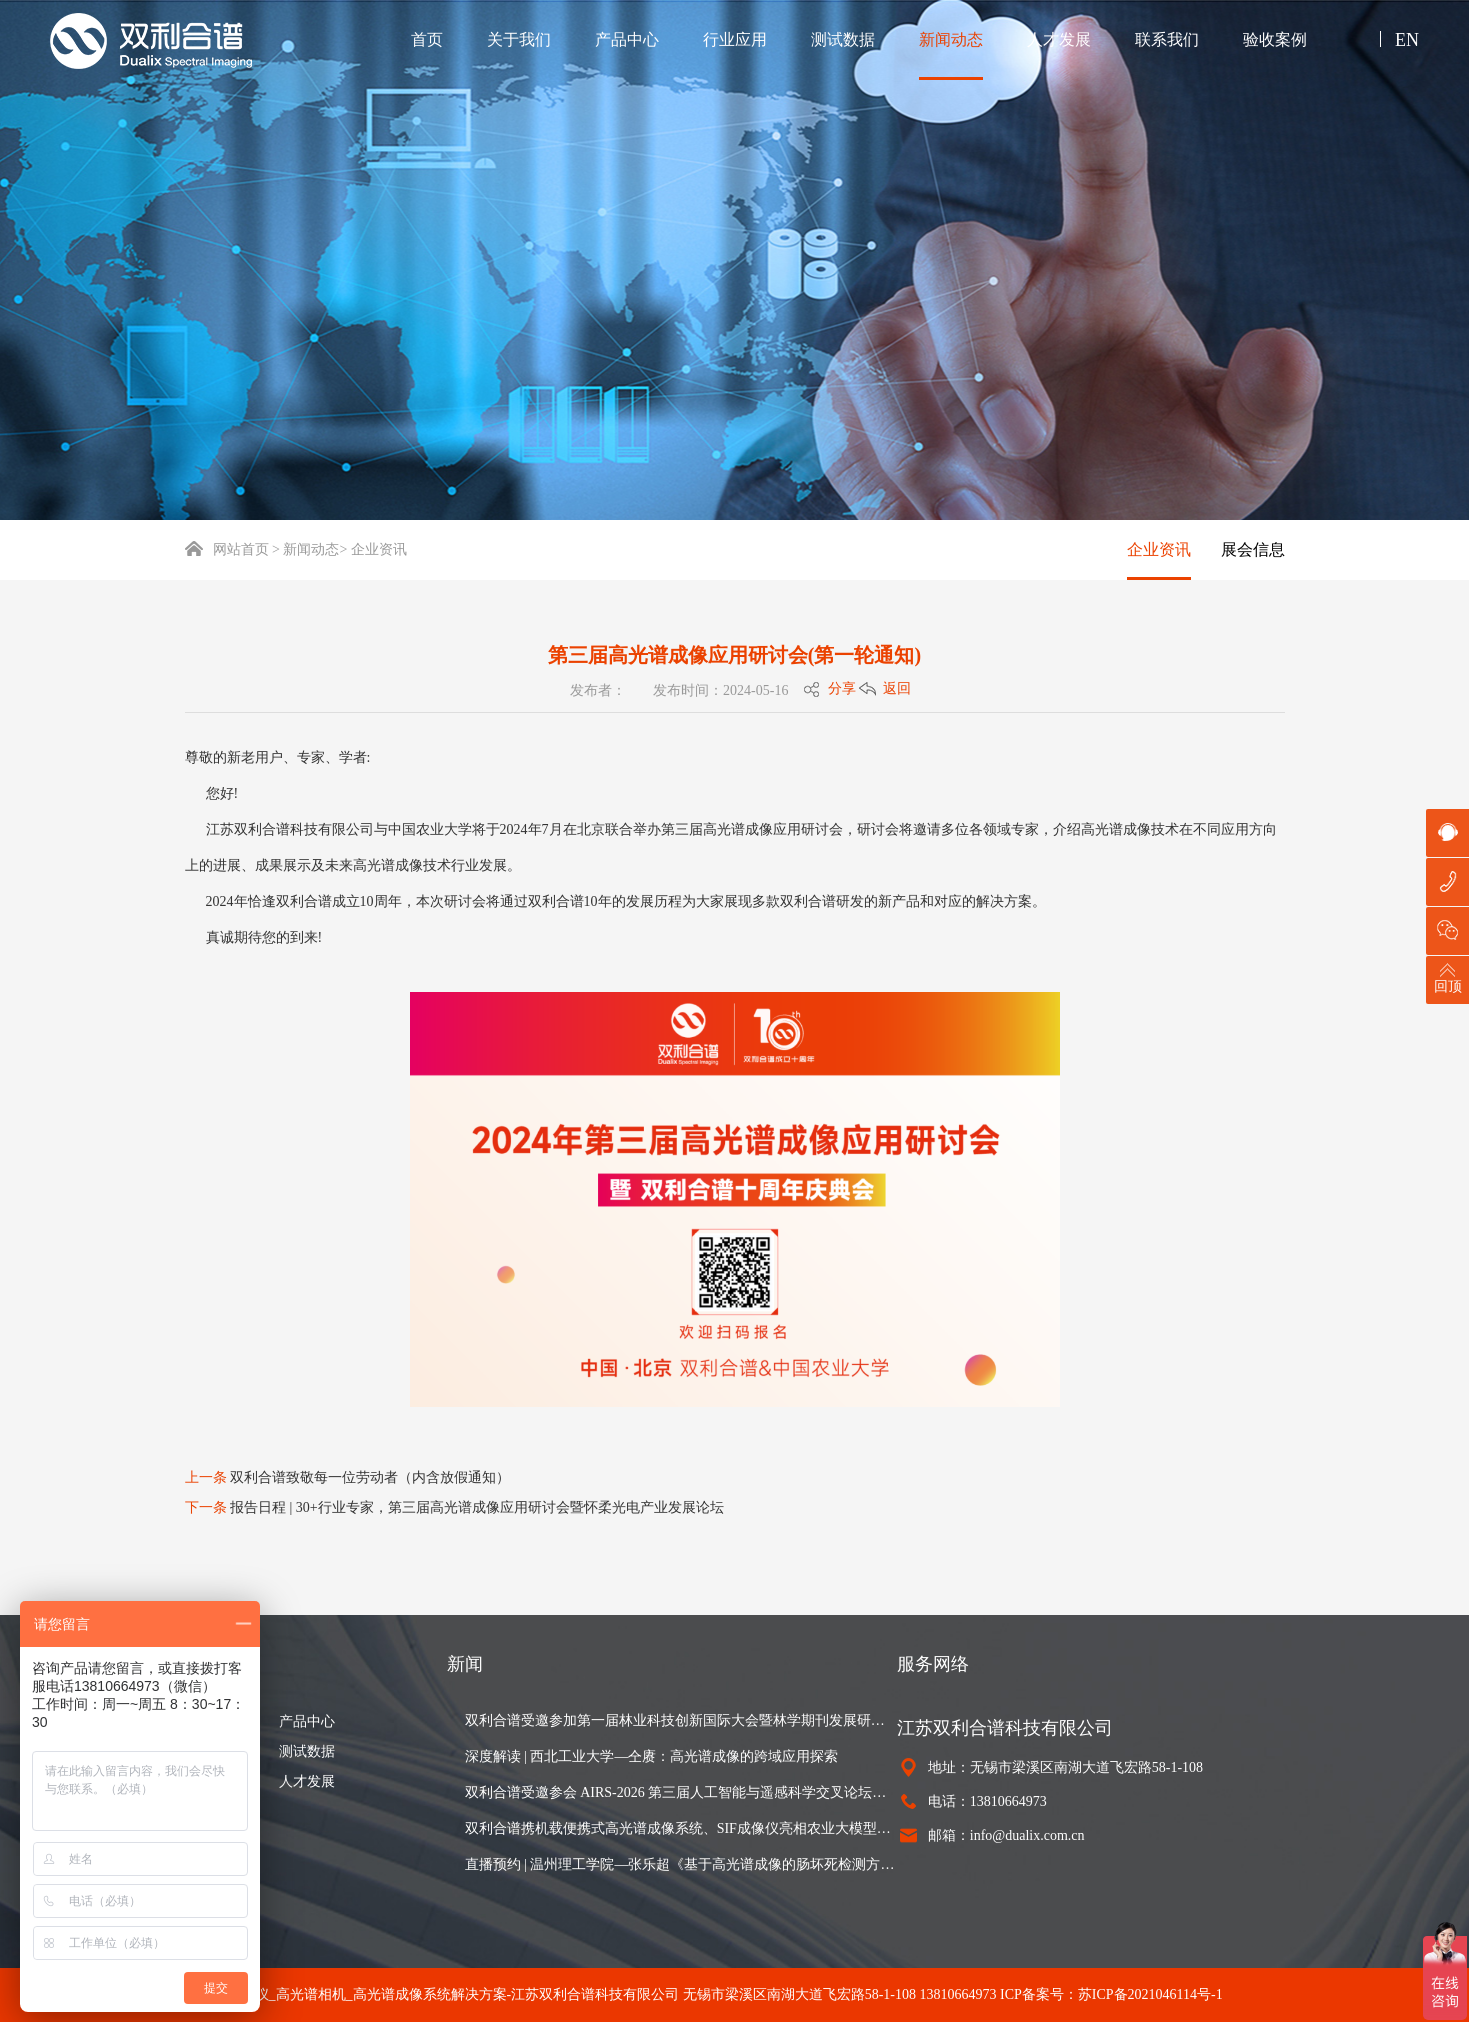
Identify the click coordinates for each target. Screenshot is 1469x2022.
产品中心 (627, 39)
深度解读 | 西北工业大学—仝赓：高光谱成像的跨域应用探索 (652, 1756)
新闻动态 (951, 39)
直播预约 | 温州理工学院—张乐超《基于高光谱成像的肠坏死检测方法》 (681, 1864)
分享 (842, 688)
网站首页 (227, 549)
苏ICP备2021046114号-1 (1150, 1994)
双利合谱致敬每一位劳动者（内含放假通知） (370, 1477)
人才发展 (1059, 39)
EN (1407, 40)
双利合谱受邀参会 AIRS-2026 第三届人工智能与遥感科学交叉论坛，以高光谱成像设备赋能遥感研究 (681, 1792)
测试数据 (843, 39)
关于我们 (519, 39)
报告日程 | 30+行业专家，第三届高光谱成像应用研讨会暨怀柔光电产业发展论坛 (477, 1507)
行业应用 (735, 39)
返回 (897, 688)
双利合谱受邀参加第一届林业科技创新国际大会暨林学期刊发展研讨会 (681, 1720)
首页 (427, 39)
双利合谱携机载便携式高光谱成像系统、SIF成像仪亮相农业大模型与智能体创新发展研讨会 (681, 1828)
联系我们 (1167, 39)
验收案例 (1275, 39)
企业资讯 (1159, 549)
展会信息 (1253, 549)
